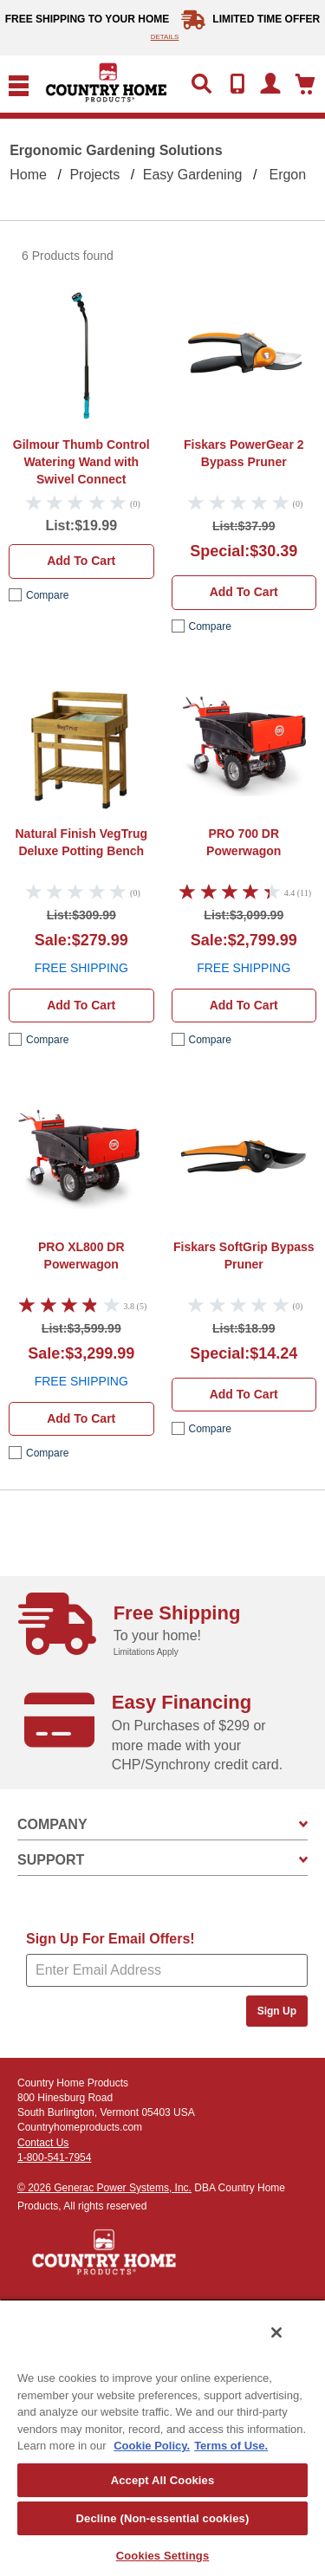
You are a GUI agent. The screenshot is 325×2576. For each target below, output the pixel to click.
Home (28, 174)
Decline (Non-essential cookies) (163, 2518)
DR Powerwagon (243, 842)
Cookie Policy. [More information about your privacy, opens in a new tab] (152, 2445)
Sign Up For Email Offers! (110, 1938)
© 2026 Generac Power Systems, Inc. (104, 2188)
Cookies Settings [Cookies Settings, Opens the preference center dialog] (163, 2555)
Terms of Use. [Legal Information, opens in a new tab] (231, 2445)
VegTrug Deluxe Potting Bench (81, 842)
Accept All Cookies (163, 2480)
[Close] (276, 2332)
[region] (162, 2437)
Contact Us (42, 2143)
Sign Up (276, 2011)
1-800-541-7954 (54, 2157)
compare (47, 595)
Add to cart (81, 561)
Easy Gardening (193, 174)
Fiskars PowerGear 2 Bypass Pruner (244, 453)
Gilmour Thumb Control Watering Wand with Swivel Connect (81, 462)
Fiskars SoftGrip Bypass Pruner (244, 1255)
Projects (94, 174)
